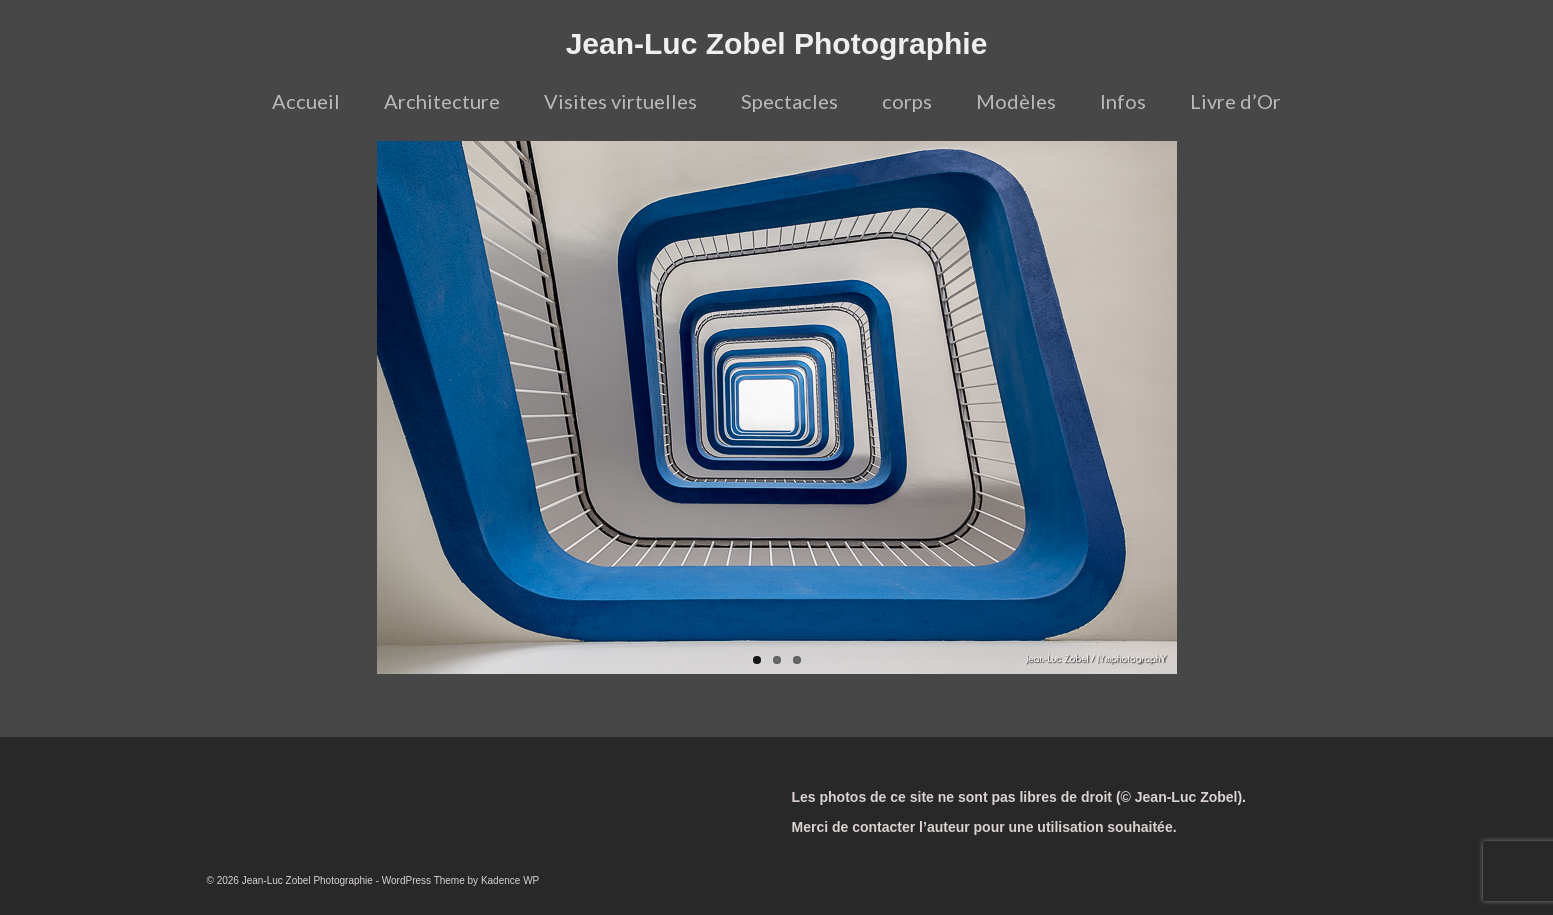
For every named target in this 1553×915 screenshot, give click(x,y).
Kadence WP (510, 880)
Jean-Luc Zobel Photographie (777, 43)
